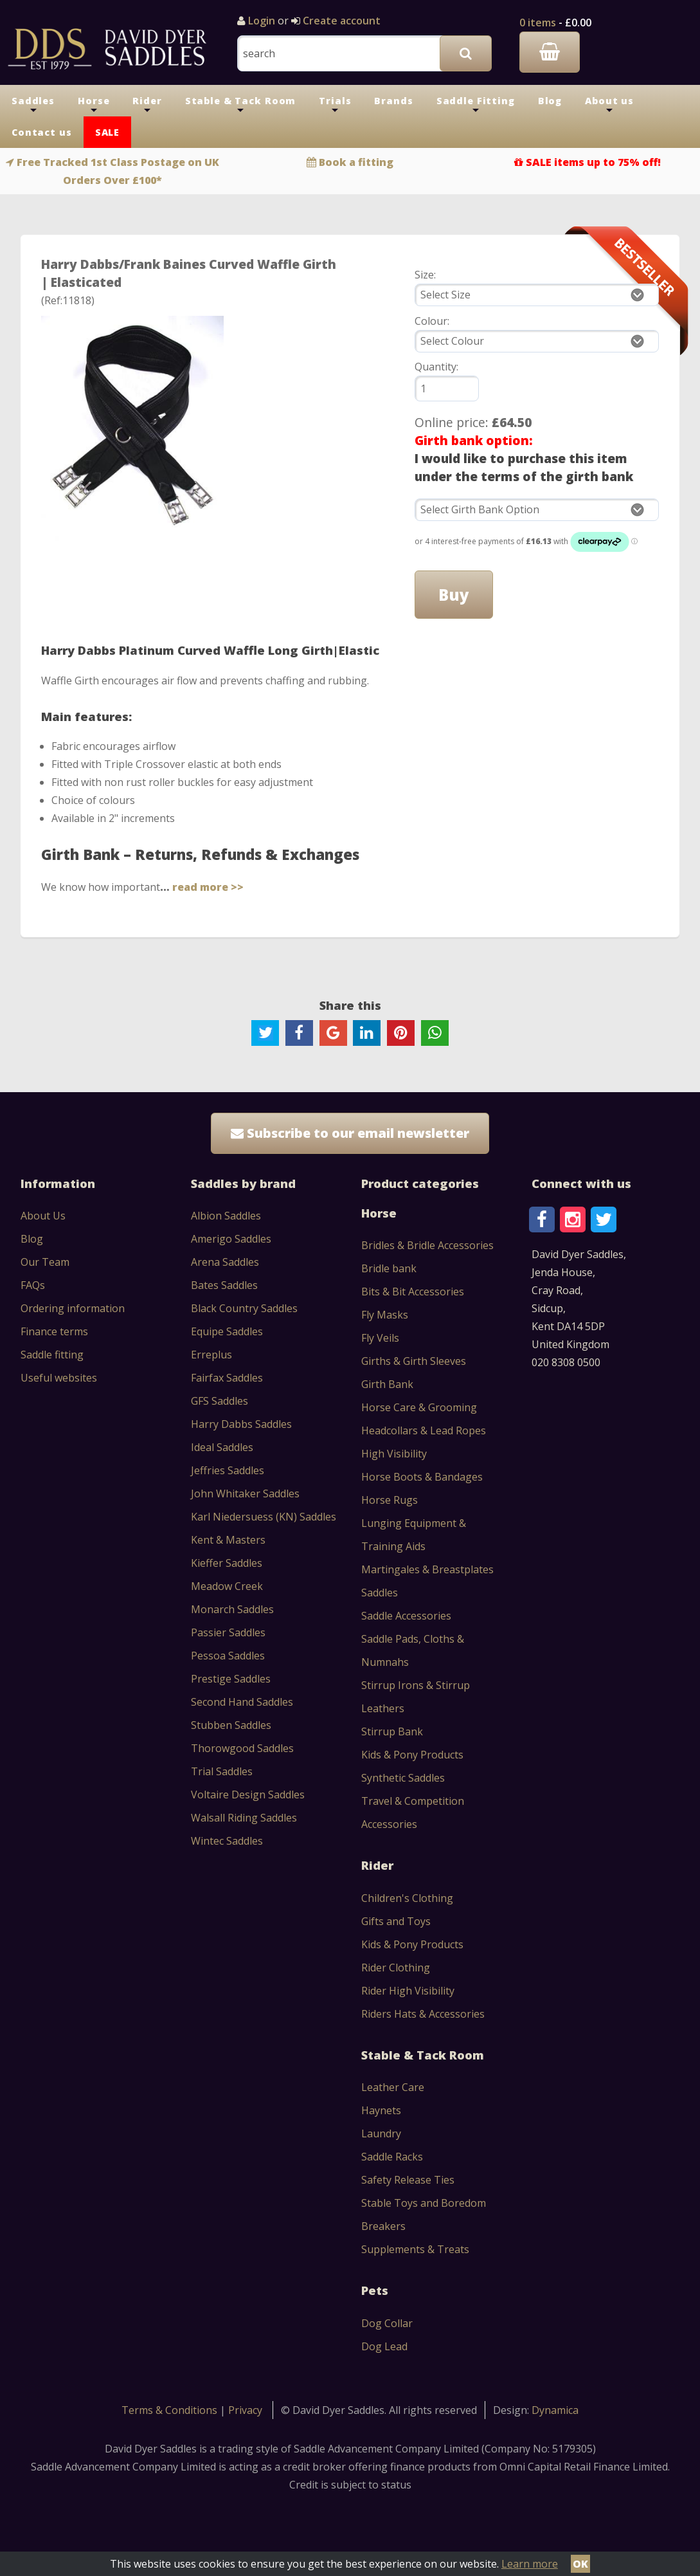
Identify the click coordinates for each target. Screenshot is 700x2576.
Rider (146, 105)
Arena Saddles (225, 1262)
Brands (393, 101)
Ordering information (73, 1308)
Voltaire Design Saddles (248, 1794)
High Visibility (394, 1454)
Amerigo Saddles (231, 1239)
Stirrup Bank (392, 1731)
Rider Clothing (395, 1967)
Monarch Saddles (232, 1609)
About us (609, 105)
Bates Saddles (224, 1285)
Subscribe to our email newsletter (350, 1133)
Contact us (42, 132)
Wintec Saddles (227, 1841)
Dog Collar (387, 2323)
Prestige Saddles (231, 1679)
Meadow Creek (227, 1586)
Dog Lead (384, 2346)
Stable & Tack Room (240, 105)
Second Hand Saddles (242, 1702)
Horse (93, 105)
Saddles (33, 105)
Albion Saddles (226, 1216)
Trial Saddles (222, 1771)
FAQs (33, 1285)
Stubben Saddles (231, 1725)
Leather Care (392, 2087)
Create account (340, 21)
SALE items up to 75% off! (593, 162)
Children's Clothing (407, 1898)
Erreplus (211, 1354)
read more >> (208, 887)
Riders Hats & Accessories (423, 2014)
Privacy (245, 2410)
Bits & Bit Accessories (412, 1291)
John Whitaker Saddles (245, 1493)
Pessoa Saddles (228, 1656)
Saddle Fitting (475, 105)
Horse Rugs (389, 1500)
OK (580, 2564)
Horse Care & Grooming (419, 1407)
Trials (335, 105)
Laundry (381, 2133)
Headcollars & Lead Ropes (423, 1430)
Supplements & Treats (415, 2249)
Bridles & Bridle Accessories (427, 1245)
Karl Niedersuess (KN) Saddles (263, 1517)
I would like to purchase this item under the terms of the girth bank (524, 467)
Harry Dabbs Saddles (241, 1424)
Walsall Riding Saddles (244, 1818)
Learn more (529, 2564)
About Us (43, 1216)
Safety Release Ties (407, 2180)
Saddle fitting (52, 1354)
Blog (550, 101)
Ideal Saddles (222, 1447)
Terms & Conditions (170, 2410)
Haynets (381, 2110)
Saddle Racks (392, 2157)
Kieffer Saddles (226, 1563)
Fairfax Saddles (227, 1378)
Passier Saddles (228, 1632)
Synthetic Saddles (403, 1778)
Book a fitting (356, 162)
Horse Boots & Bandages (422, 1477)
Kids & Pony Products (412, 1755)
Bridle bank (389, 1268)
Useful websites (59, 1378)
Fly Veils (380, 1338)
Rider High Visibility (407, 1991)
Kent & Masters (228, 1540)
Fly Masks (384, 1315)
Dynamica (555, 2410)
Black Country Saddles (244, 1308)
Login (261, 21)
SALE (107, 132)
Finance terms (54, 1331)
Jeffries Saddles (227, 1470)
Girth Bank (387, 1384)
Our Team (45, 1262)
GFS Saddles (219, 1401)
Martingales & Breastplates (427, 1569)
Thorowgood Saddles (242, 1748)
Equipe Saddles (227, 1331)
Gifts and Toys (396, 1921)
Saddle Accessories (406, 1616)
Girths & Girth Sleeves (413, 1361)
